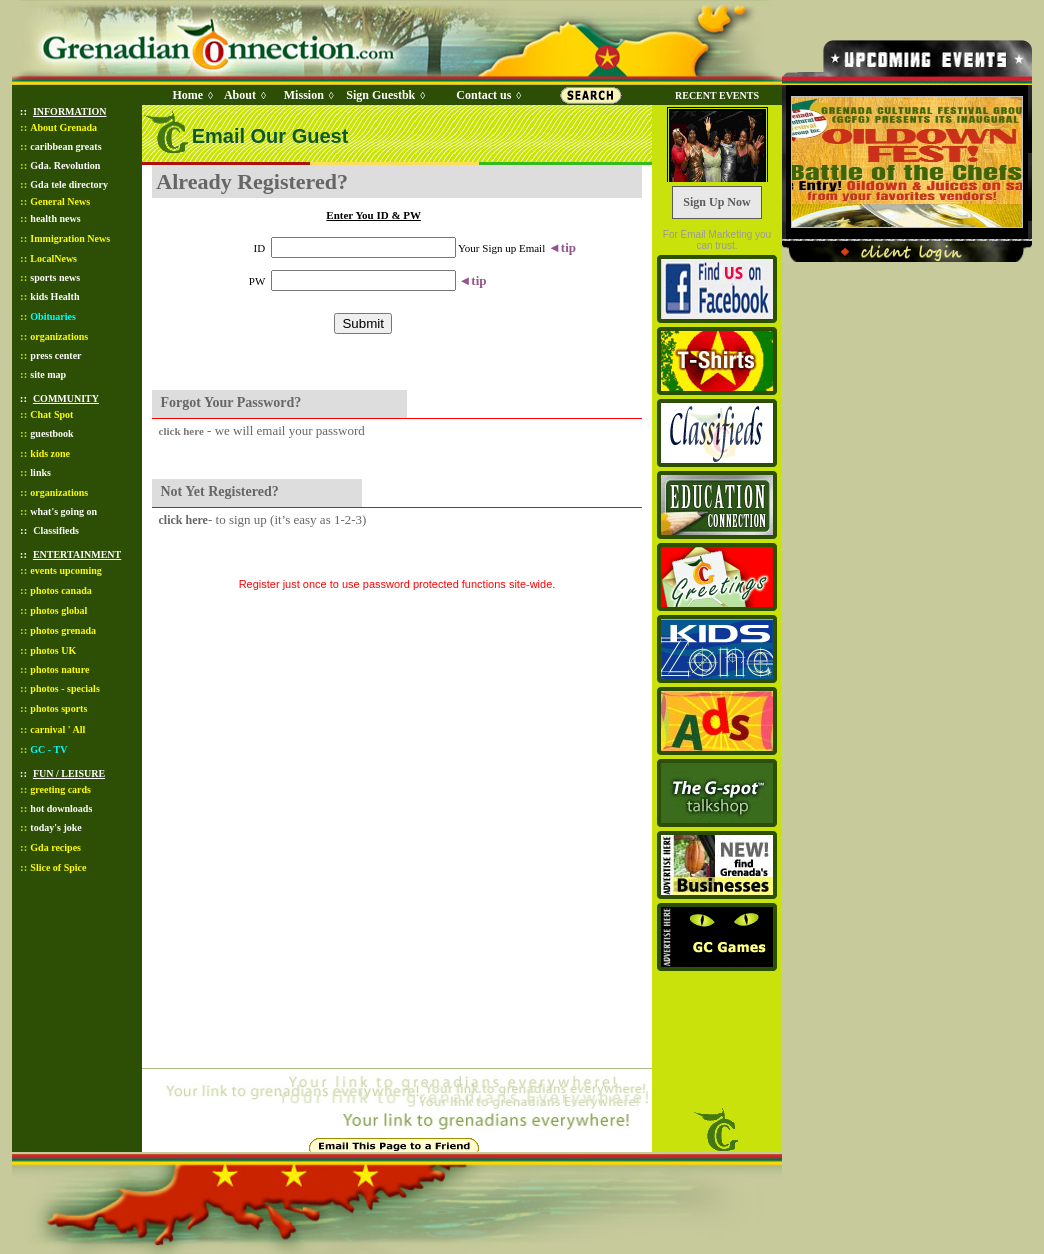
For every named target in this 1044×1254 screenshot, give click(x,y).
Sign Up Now (716, 202)
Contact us (483, 95)
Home (187, 95)
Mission (304, 95)
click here (181, 431)
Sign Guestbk (384, 95)
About (240, 95)
